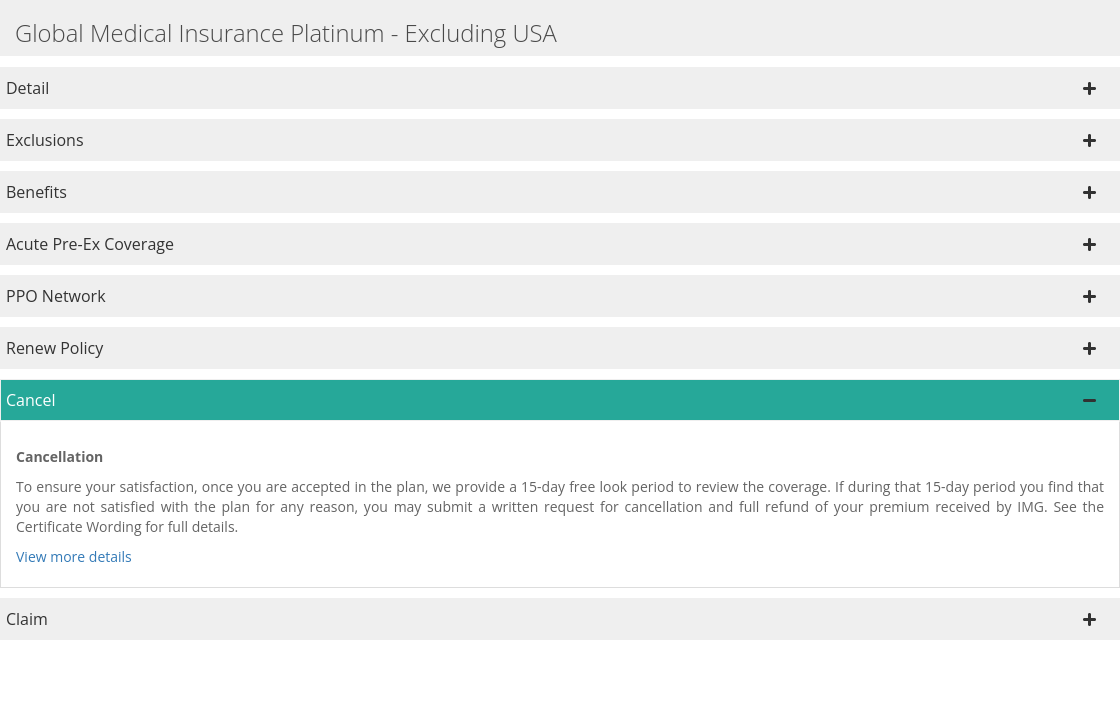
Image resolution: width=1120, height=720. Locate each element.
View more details (74, 556)
